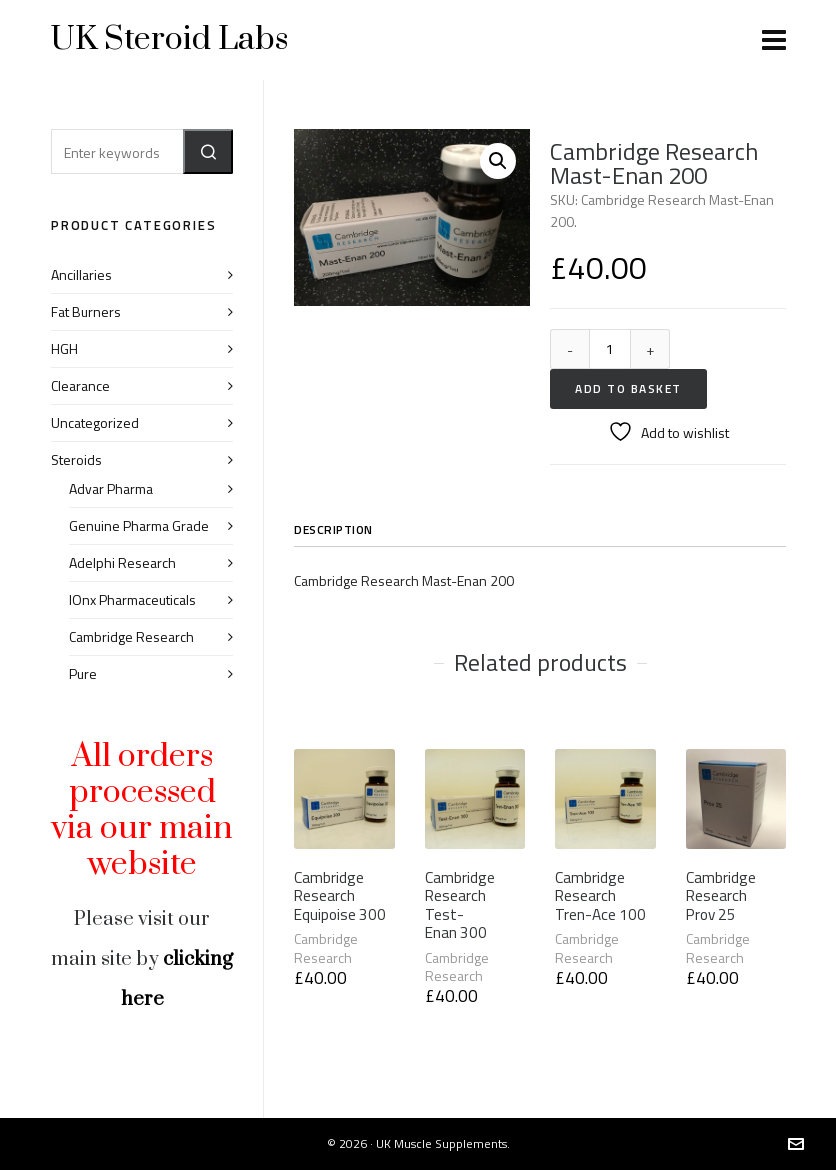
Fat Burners (86, 311)
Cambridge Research (326, 947)
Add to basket (628, 388)
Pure (83, 673)
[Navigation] (774, 40)
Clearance (80, 385)
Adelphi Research (122, 562)
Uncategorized (95, 422)
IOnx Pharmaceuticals (132, 599)
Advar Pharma (111, 488)
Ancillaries (81, 274)
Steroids (76, 459)
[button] (498, 161)
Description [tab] (333, 529)
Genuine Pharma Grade (139, 525)
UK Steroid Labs (169, 39)
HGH (64, 348)
